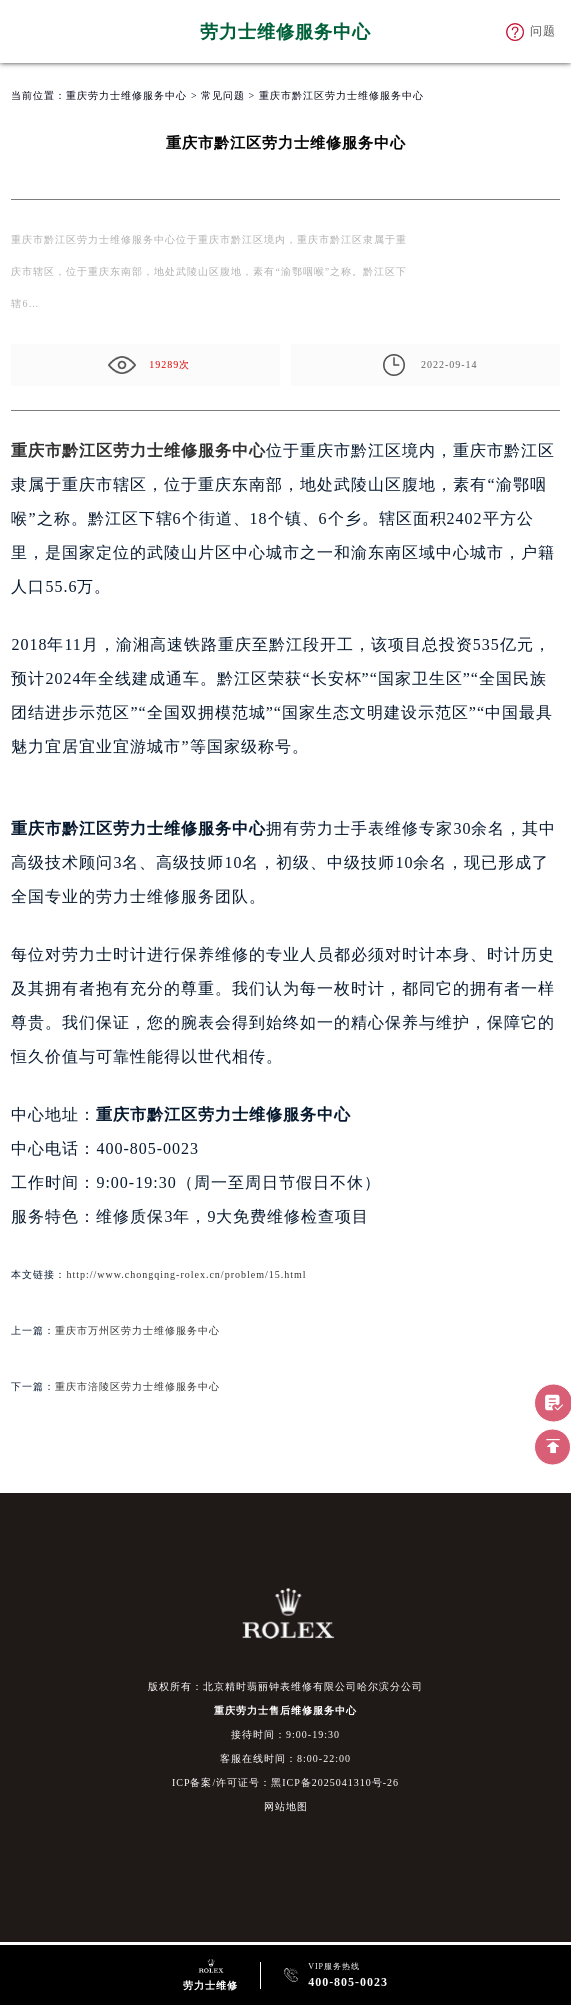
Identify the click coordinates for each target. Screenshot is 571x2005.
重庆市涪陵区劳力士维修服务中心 (137, 1386)
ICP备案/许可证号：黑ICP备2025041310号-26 (285, 1782)
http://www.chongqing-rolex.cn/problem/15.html (186, 1274)
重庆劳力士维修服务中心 (126, 95)
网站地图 (286, 1806)
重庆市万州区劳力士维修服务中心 (137, 1330)
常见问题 (223, 95)
